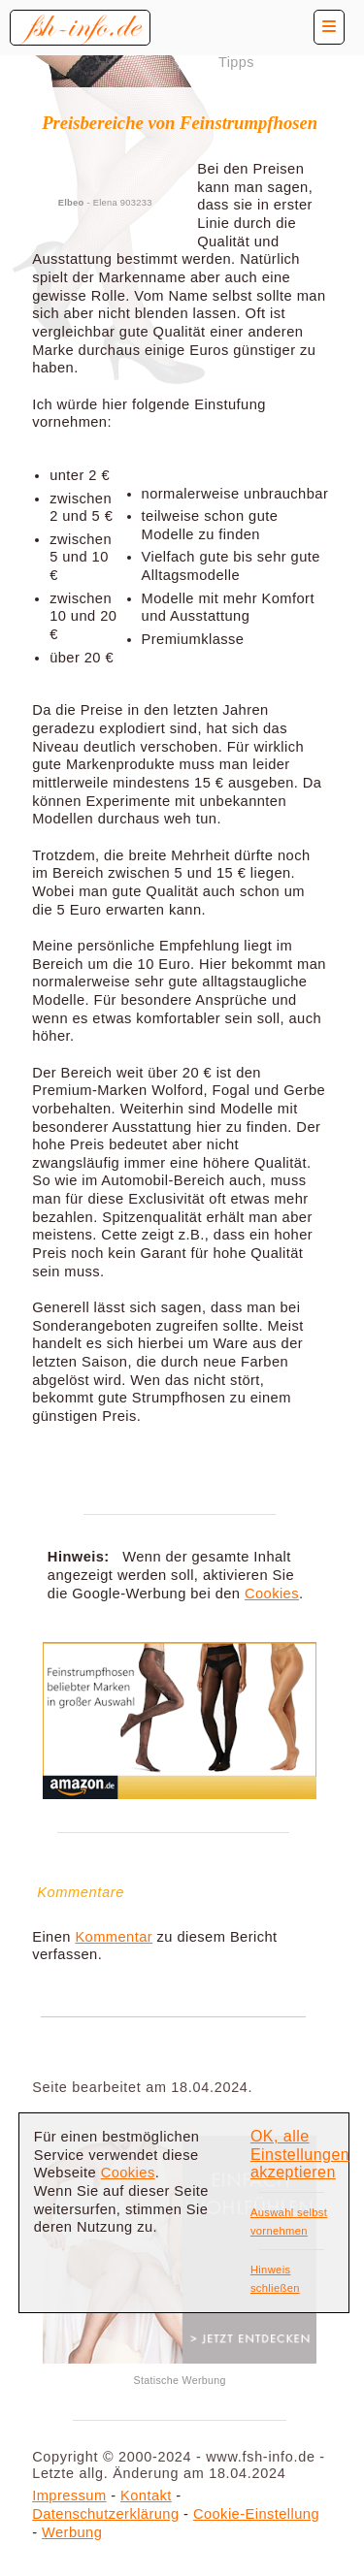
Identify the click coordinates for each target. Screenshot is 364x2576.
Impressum (69, 2495)
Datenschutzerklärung (105, 2514)
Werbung (72, 2532)
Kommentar (113, 1937)
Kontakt (146, 2495)
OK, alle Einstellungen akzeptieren (299, 2154)
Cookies (272, 1593)
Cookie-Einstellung (256, 2514)
